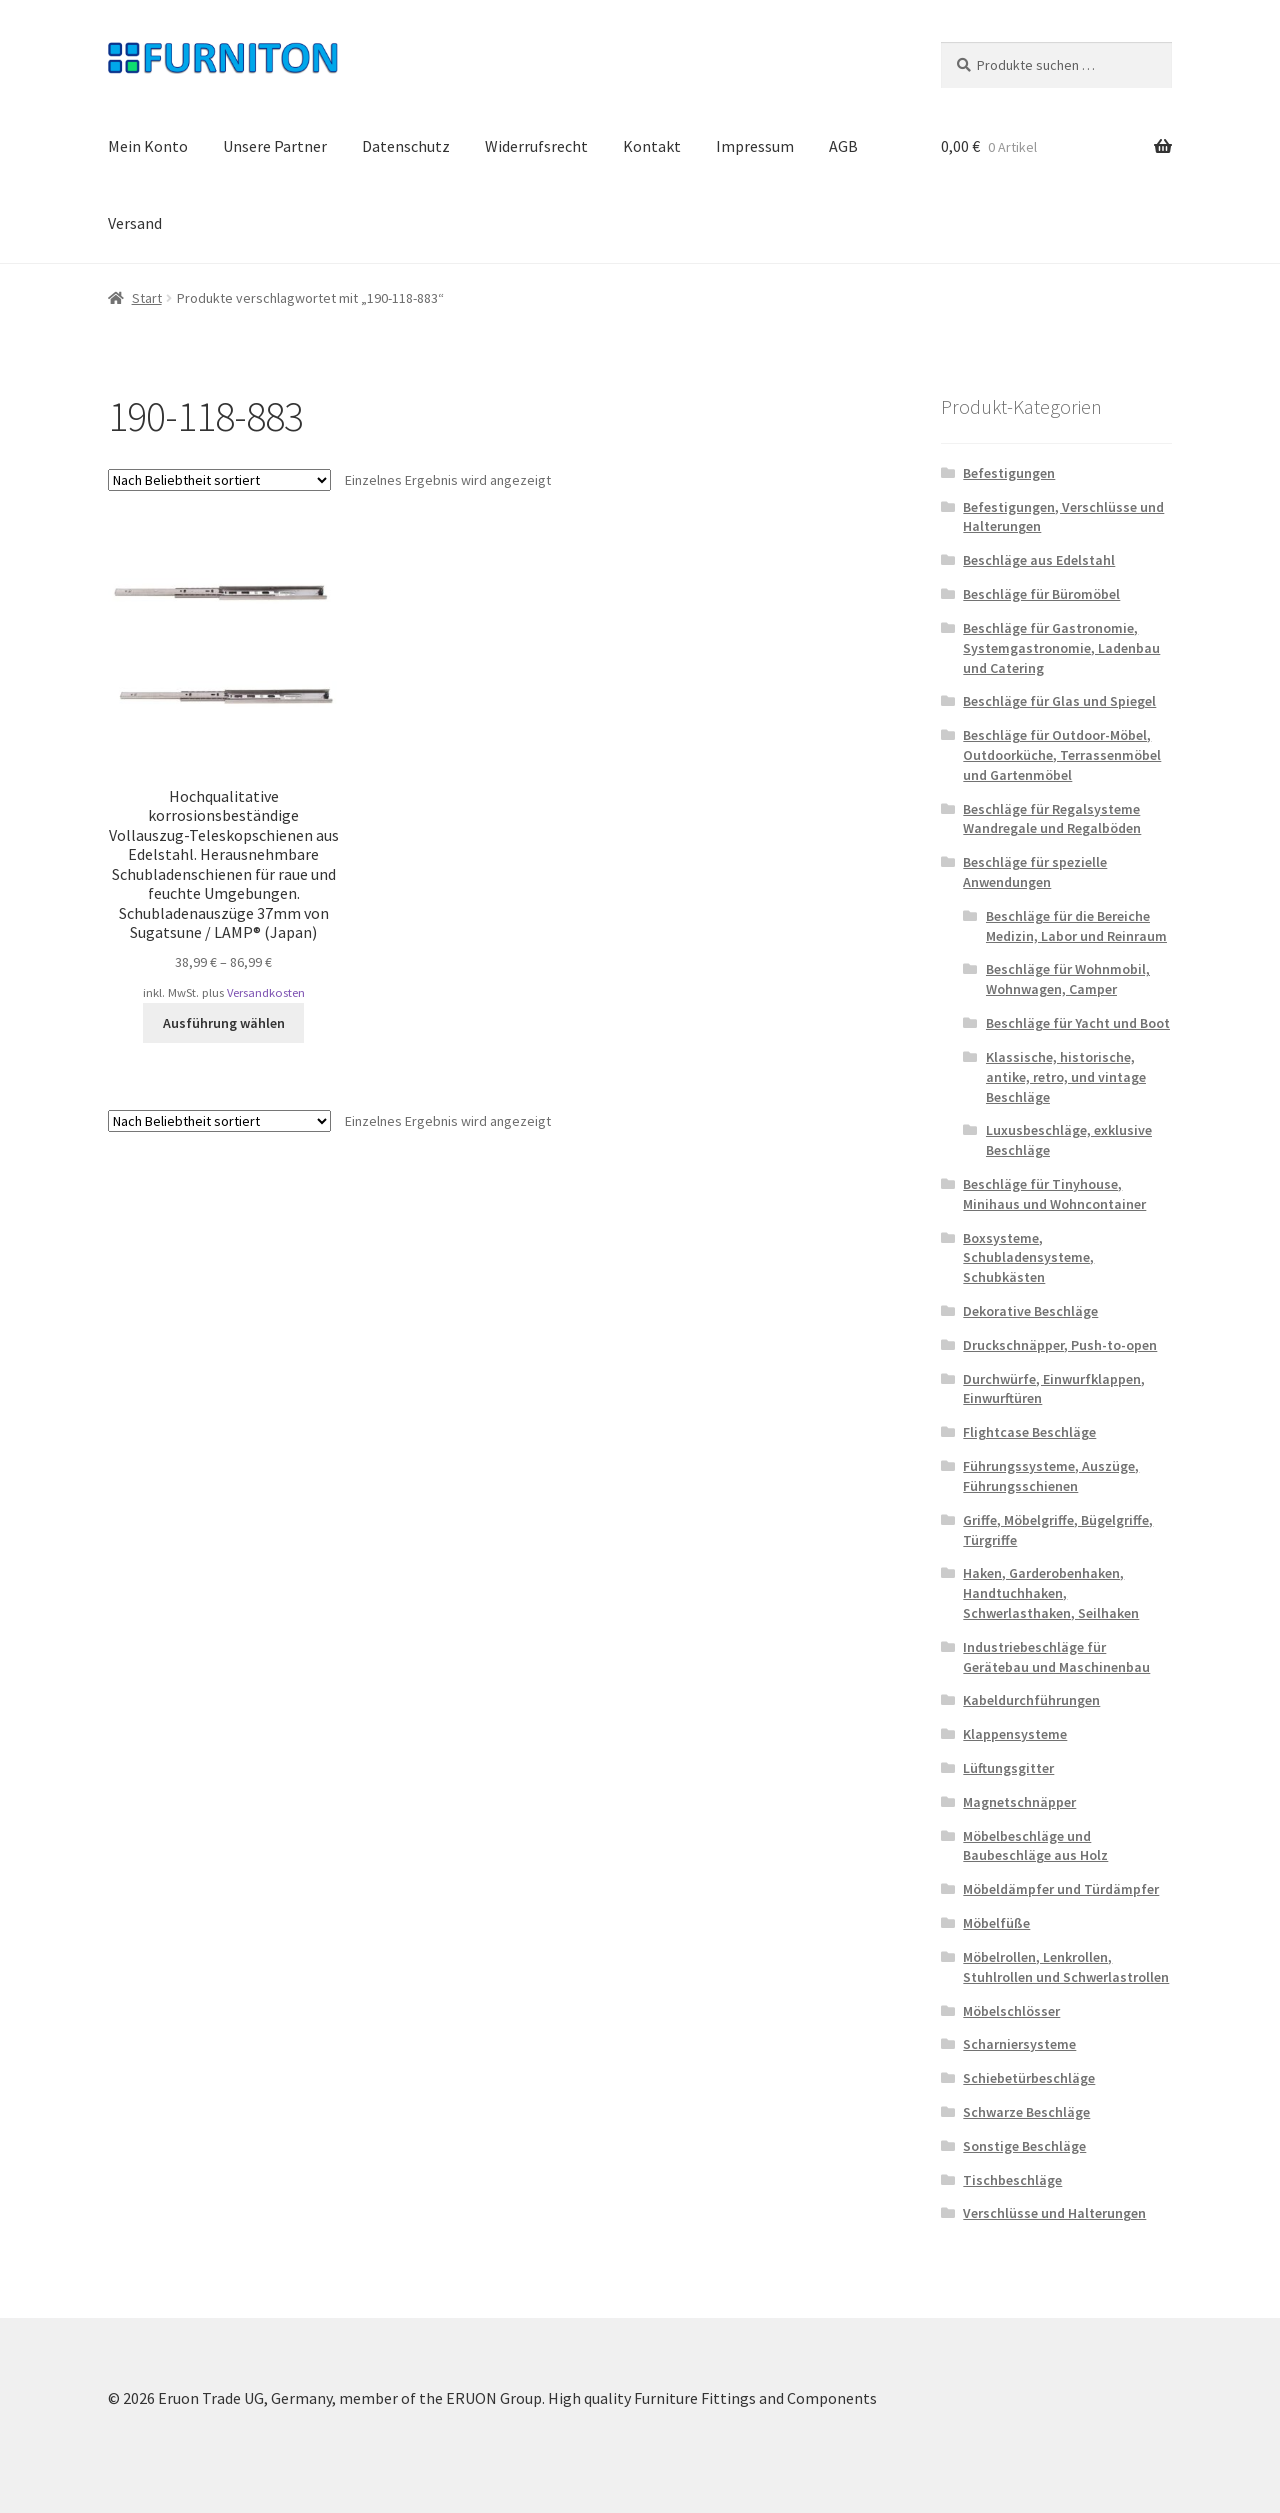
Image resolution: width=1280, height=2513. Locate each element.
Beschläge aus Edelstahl (1039, 560)
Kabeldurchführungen (1031, 1700)
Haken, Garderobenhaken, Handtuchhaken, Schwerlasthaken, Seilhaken (1051, 1593)
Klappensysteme (1015, 1734)
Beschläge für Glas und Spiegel (1059, 701)
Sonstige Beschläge (1024, 2146)
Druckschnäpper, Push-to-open (1060, 1345)
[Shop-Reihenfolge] (219, 480)
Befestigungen (1009, 473)
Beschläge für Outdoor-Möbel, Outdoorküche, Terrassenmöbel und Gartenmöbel (1062, 755)
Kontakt (652, 146)
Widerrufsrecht (536, 146)
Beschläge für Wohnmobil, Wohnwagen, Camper (1068, 979)
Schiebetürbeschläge (1029, 2078)
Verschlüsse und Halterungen (1054, 2213)
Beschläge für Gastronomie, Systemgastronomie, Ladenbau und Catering (1061, 648)
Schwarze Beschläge (1026, 2112)
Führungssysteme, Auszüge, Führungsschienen (1051, 1476)
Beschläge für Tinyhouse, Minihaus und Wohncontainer (1054, 1194)
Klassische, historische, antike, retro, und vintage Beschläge (1066, 1077)
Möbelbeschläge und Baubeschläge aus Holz (1035, 1846)
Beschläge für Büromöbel (1041, 594)
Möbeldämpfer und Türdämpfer (1061, 1889)
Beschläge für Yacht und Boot (1078, 1023)
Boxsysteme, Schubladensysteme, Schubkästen (1028, 1258)
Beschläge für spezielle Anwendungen (1035, 872)
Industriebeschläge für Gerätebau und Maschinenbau (1056, 1657)
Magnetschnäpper (1019, 1802)
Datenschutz (406, 146)
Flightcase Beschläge (1029, 1432)
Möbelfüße (996, 1923)
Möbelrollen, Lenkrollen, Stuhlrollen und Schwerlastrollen (1066, 1967)
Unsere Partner (275, 146)
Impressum (755, 146)
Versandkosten (266, 992)
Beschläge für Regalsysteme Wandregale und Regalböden (1052, 819)
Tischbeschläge (1012, 2180)
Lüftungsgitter (1008, 1768)
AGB (843, 146)
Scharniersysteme (1019, 2044)
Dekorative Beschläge (1030, 1311)
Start (147, 298)
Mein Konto (148, 146)
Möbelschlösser (1011, 2011)
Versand (135, 223)
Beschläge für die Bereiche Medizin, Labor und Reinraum (1076, 926)
